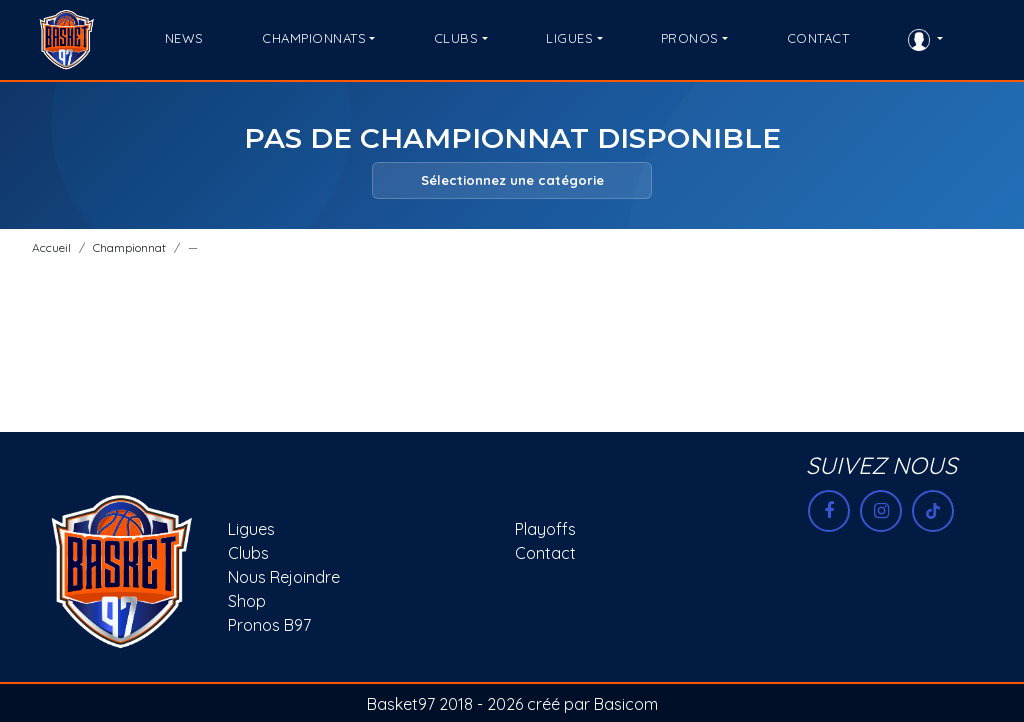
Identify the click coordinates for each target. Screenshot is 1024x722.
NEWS (184, 38)
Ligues (251, 529)
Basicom (626, 704)
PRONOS (690, 38)
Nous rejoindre (284, 577)
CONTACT (818, 38)
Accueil (51, 247)
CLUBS (456, 38)
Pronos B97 (269, 625)
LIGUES (569, 38)
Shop (247, 601)
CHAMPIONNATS (314, 38)
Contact (545, 553)
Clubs (248, 553)
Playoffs (545, 529)
